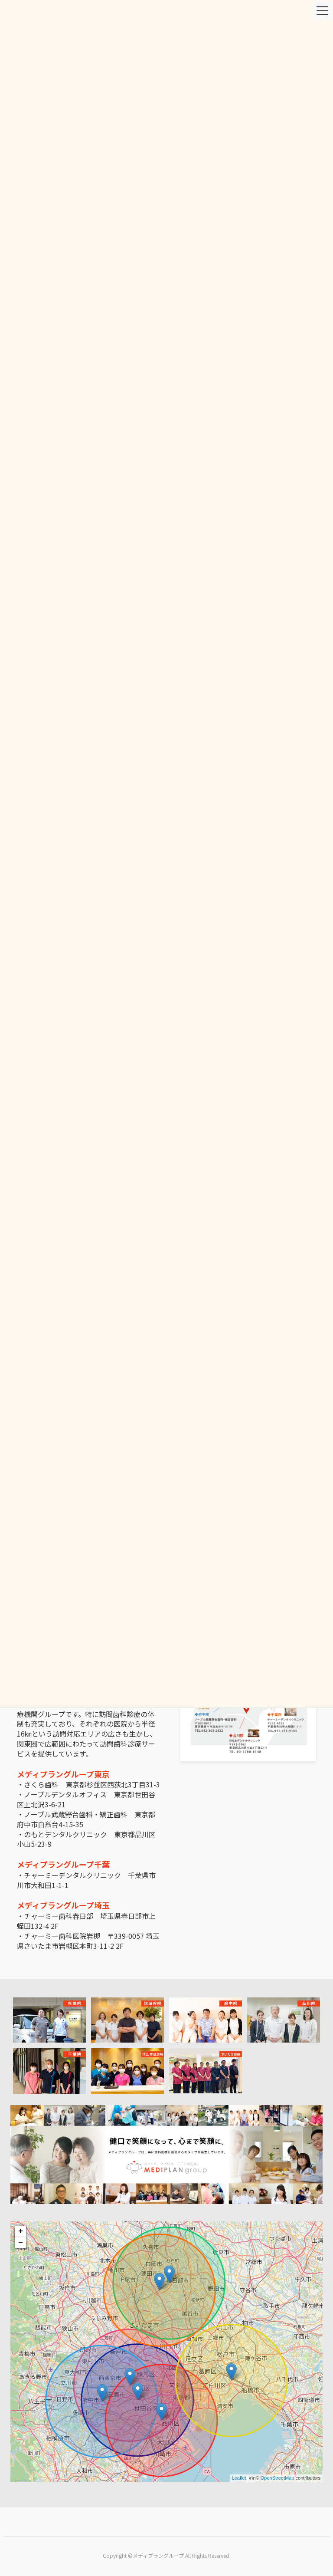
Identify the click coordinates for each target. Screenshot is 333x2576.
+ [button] (20, 2231)
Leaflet (239, 2478)
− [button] (20, 2242)
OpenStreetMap (277, 2478)
